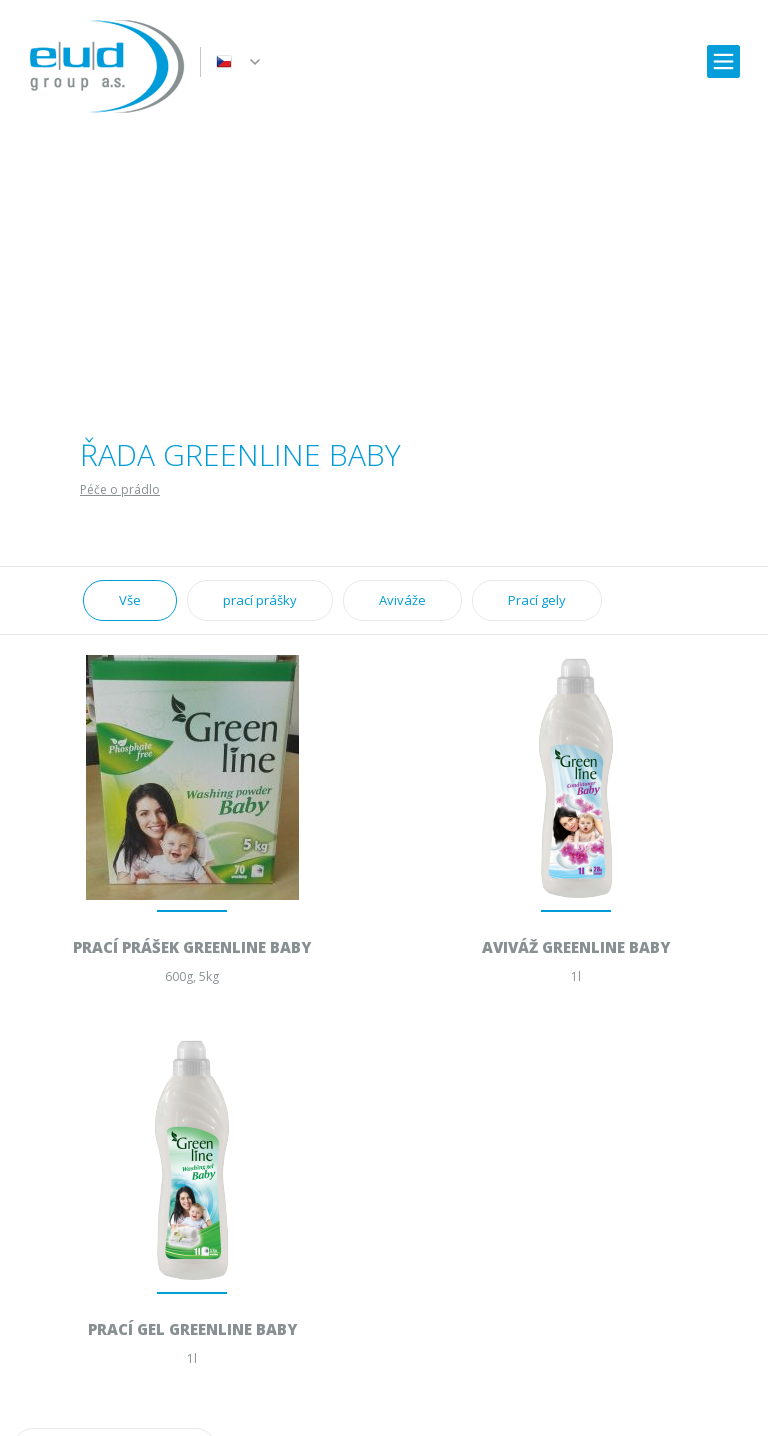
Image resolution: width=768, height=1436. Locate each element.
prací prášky (260, 600)
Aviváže (402, 600)
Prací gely (537, 600)
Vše (130, 600)
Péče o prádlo (120, 489)
